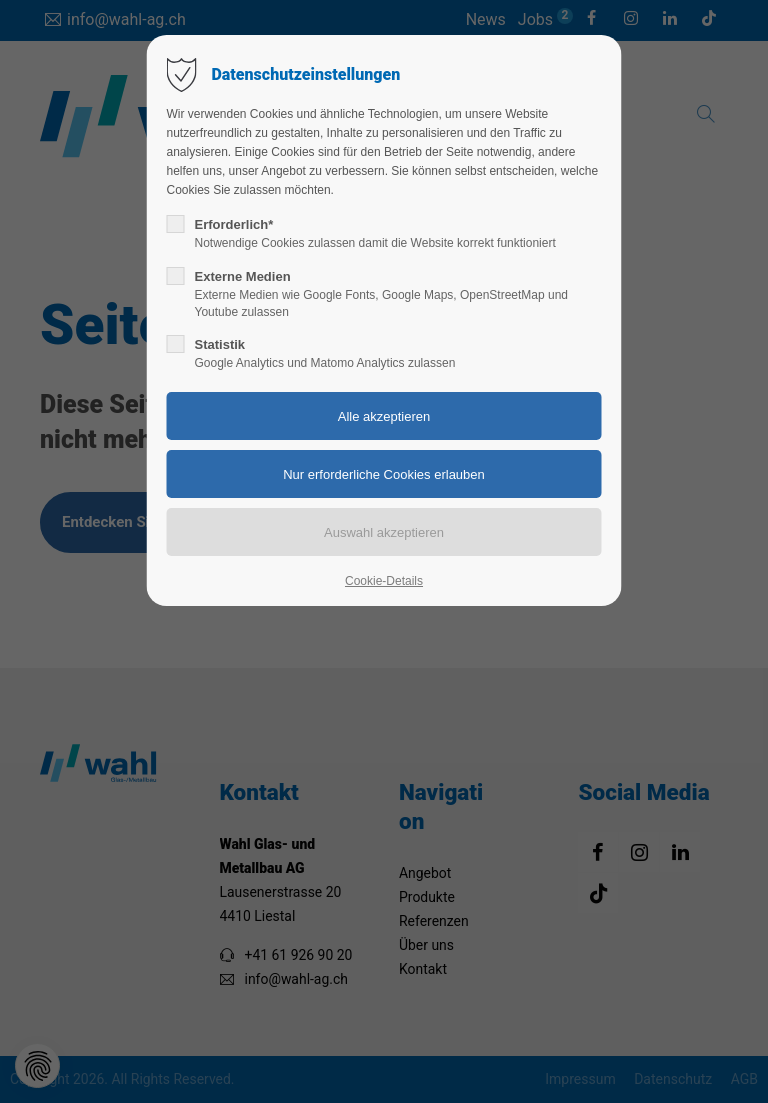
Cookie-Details (384, 581)
